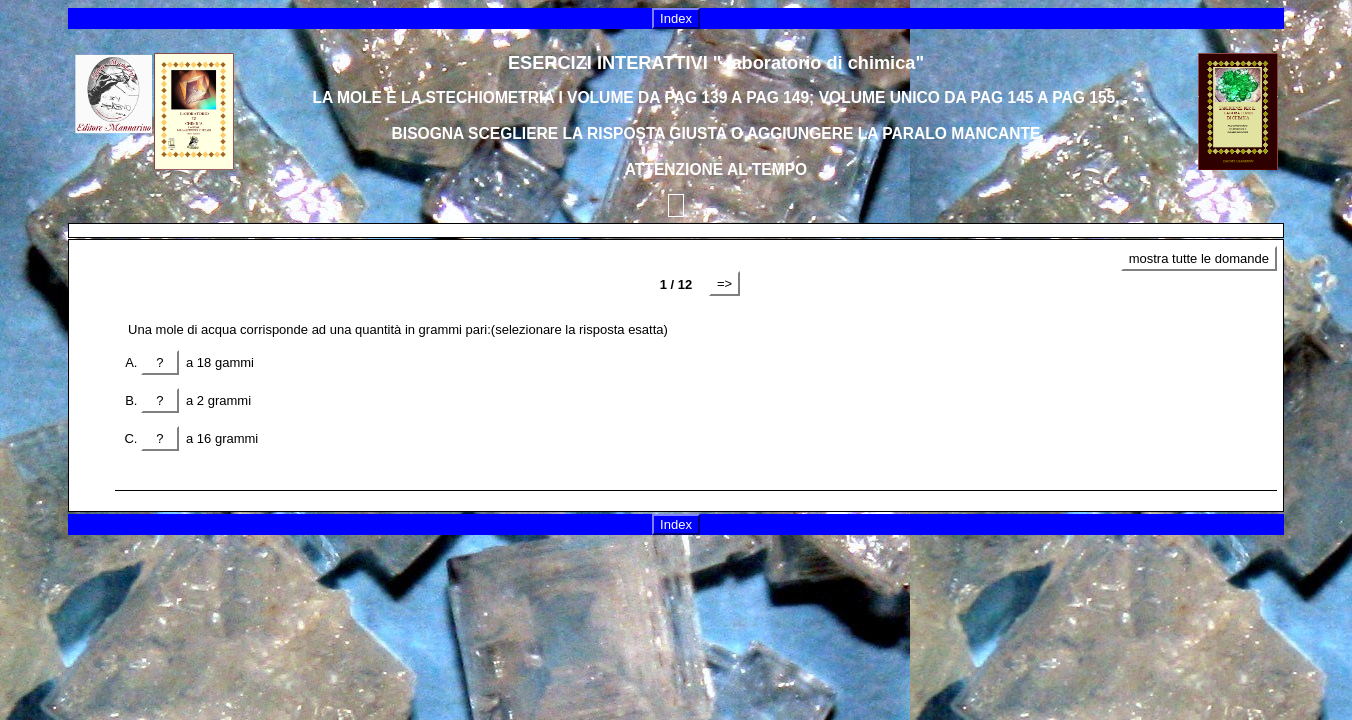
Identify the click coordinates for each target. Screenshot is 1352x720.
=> (724, 283)
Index (676, 18)
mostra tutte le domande (1199, 258)
